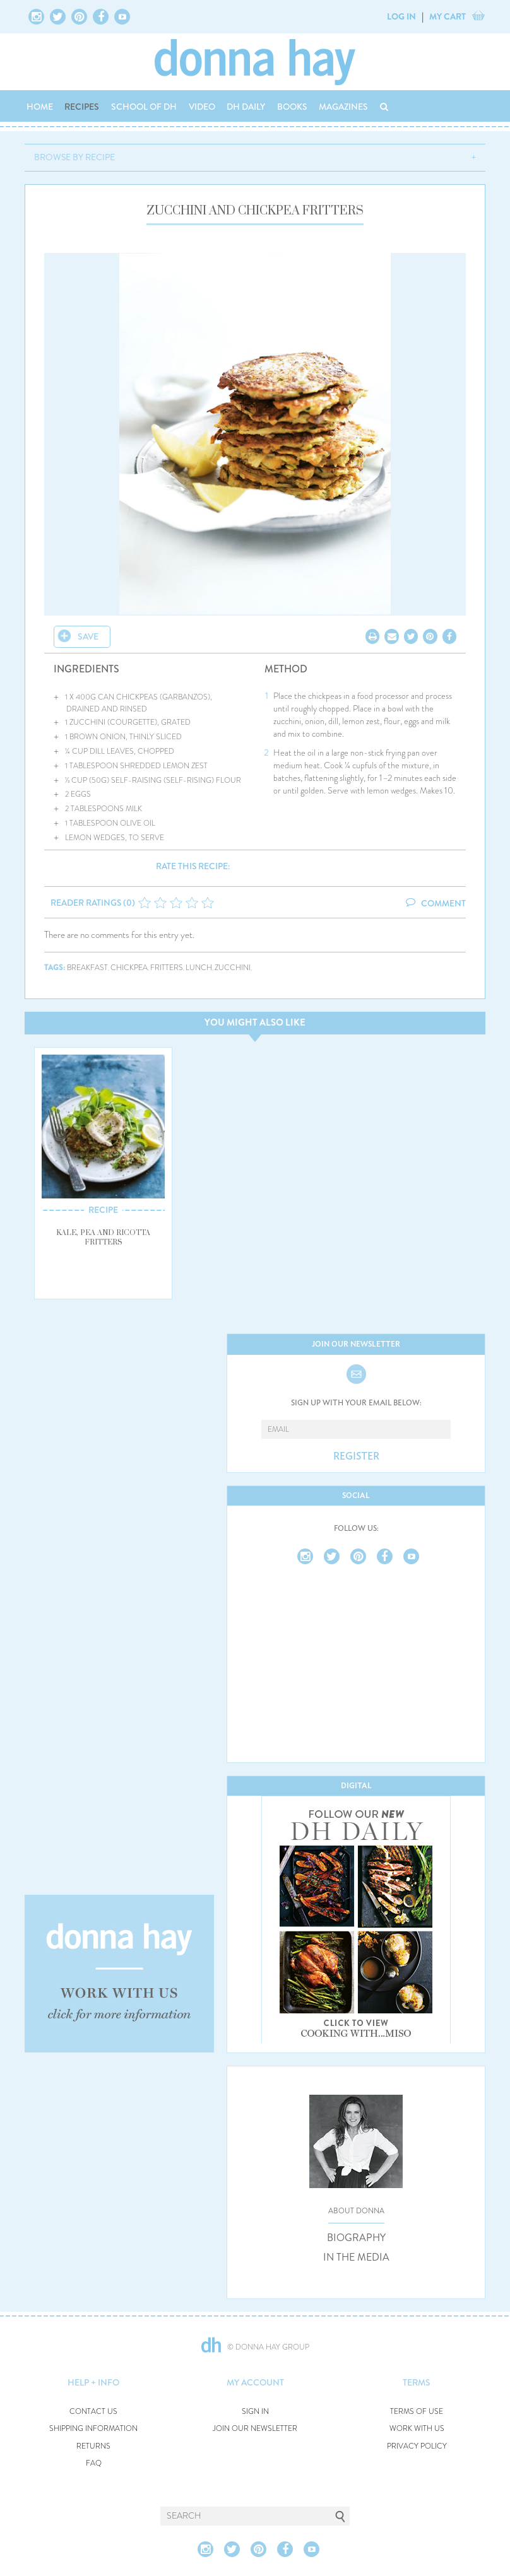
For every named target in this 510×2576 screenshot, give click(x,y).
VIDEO (202, 106)
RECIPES (81, 106)
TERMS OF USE (416, 2411)
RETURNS (93, 2446)
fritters (166, 968)
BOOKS (292, 106)
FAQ (94, 2463)
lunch (199, 968)
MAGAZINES (343, 106)
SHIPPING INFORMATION (93, 2428)
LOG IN (401, 16)
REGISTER (356, 1456)
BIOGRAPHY (356, 2238)
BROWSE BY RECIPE (74, 157)
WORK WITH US (416, 2428)
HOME (40, 106)
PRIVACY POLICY (417, 2446)
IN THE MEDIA (356, 2257)
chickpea (129, 968)
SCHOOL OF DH (144, 106)
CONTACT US (93, 2411)
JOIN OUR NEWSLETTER (255, 2428)
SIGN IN (255, 2411)
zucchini (233, 968)
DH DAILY (246, 106)
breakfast (87, 968)
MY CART (447, 16)
